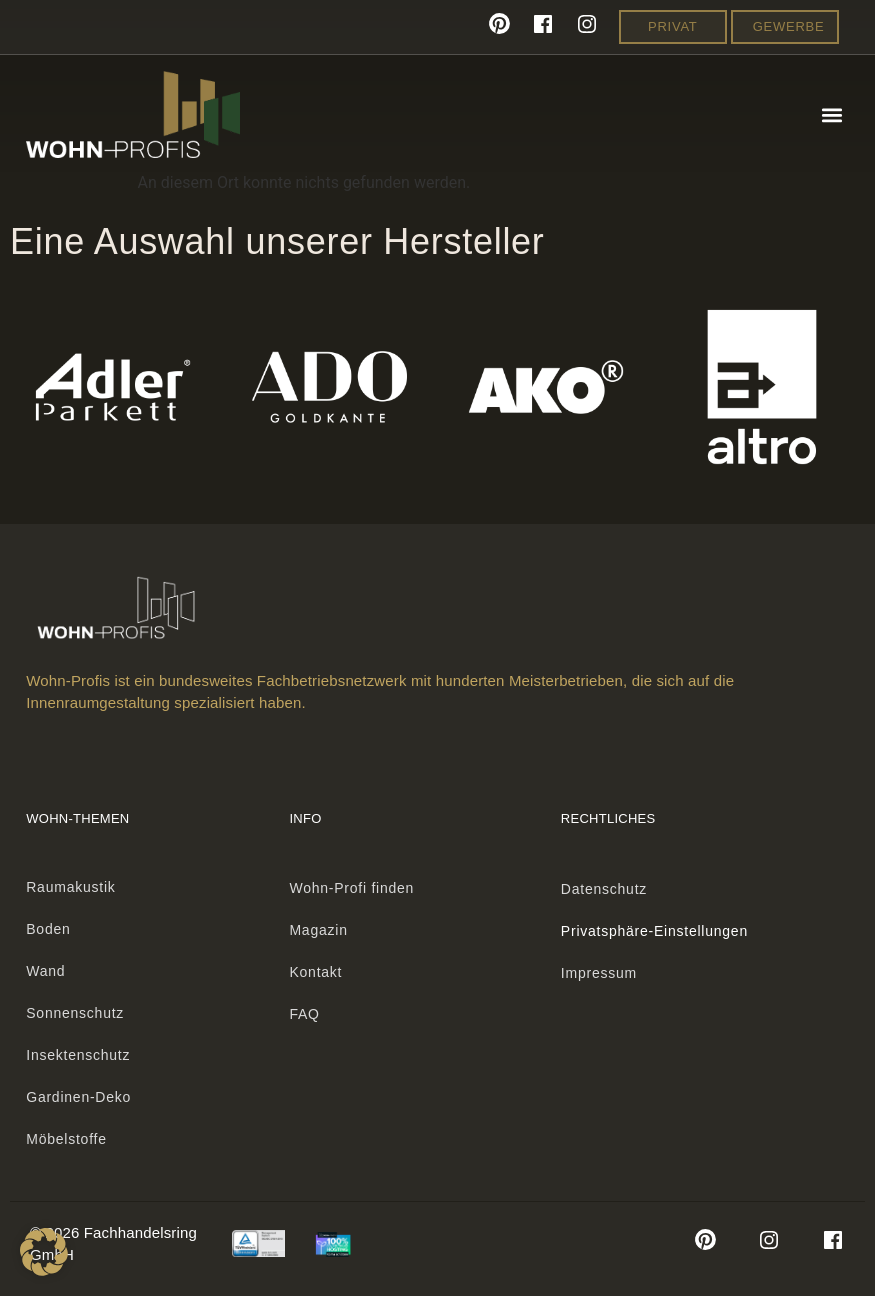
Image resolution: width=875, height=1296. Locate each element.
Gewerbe (789, 26)
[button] (832, 114)
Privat (673, 26)
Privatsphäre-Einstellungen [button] (654, 931)
